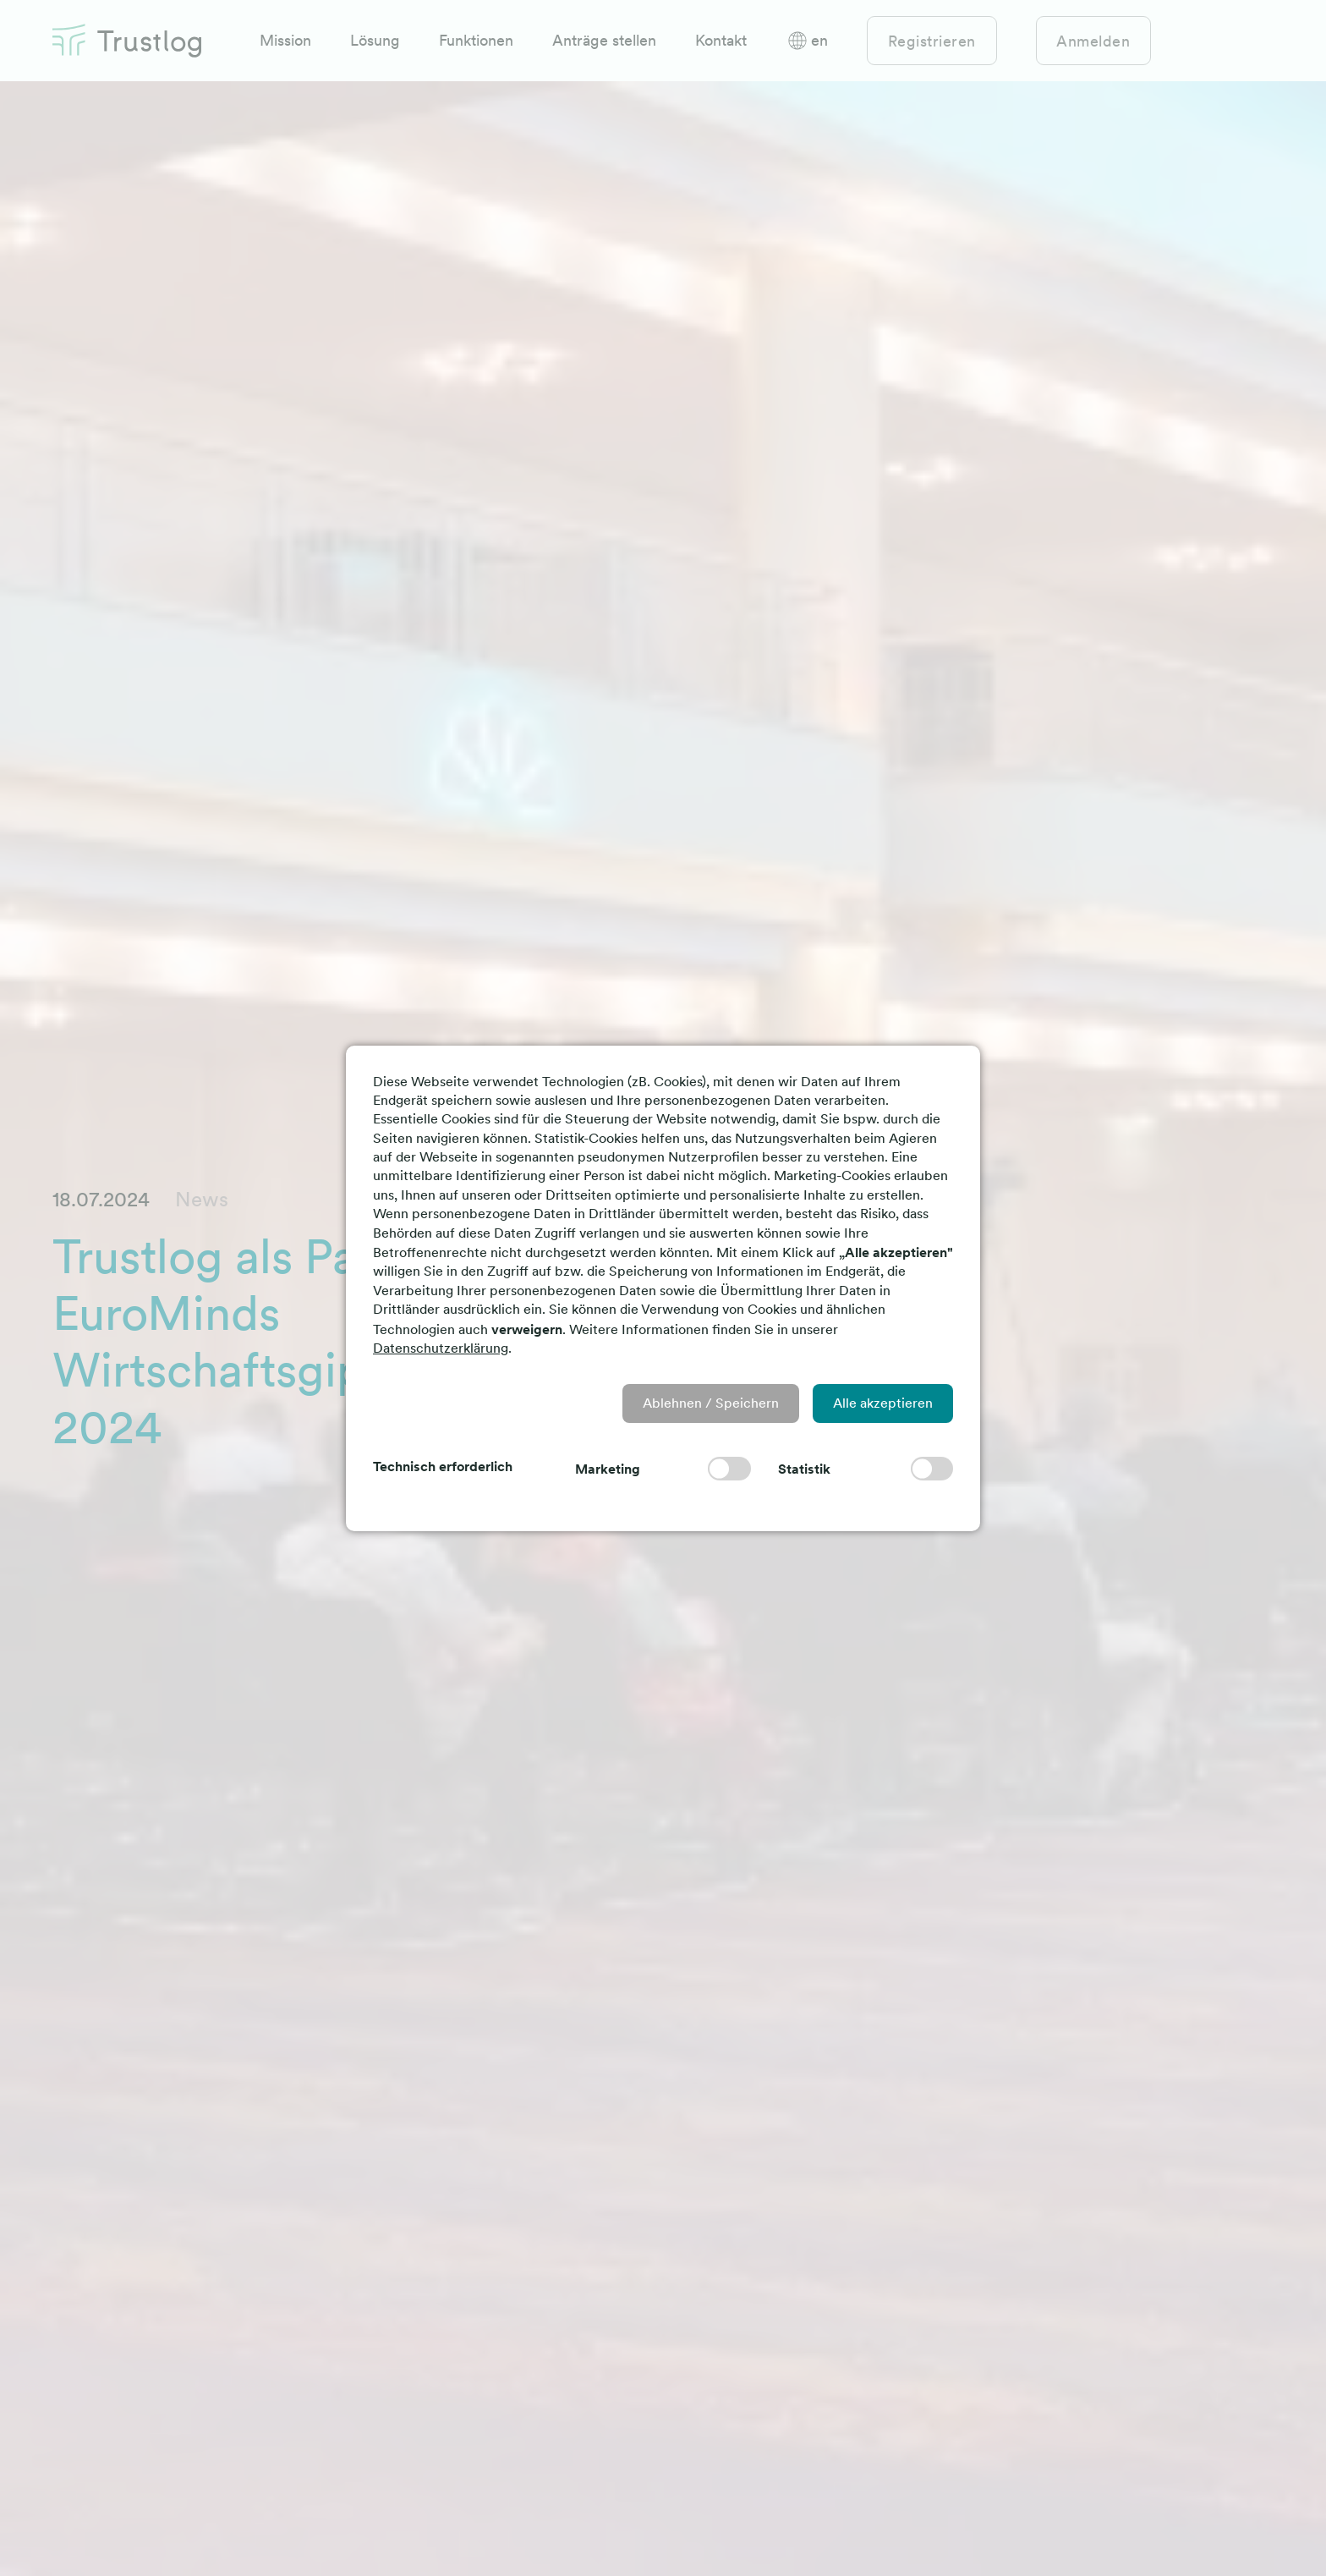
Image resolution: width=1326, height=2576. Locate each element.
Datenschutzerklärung (440, 1348)
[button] (710, 1403)
